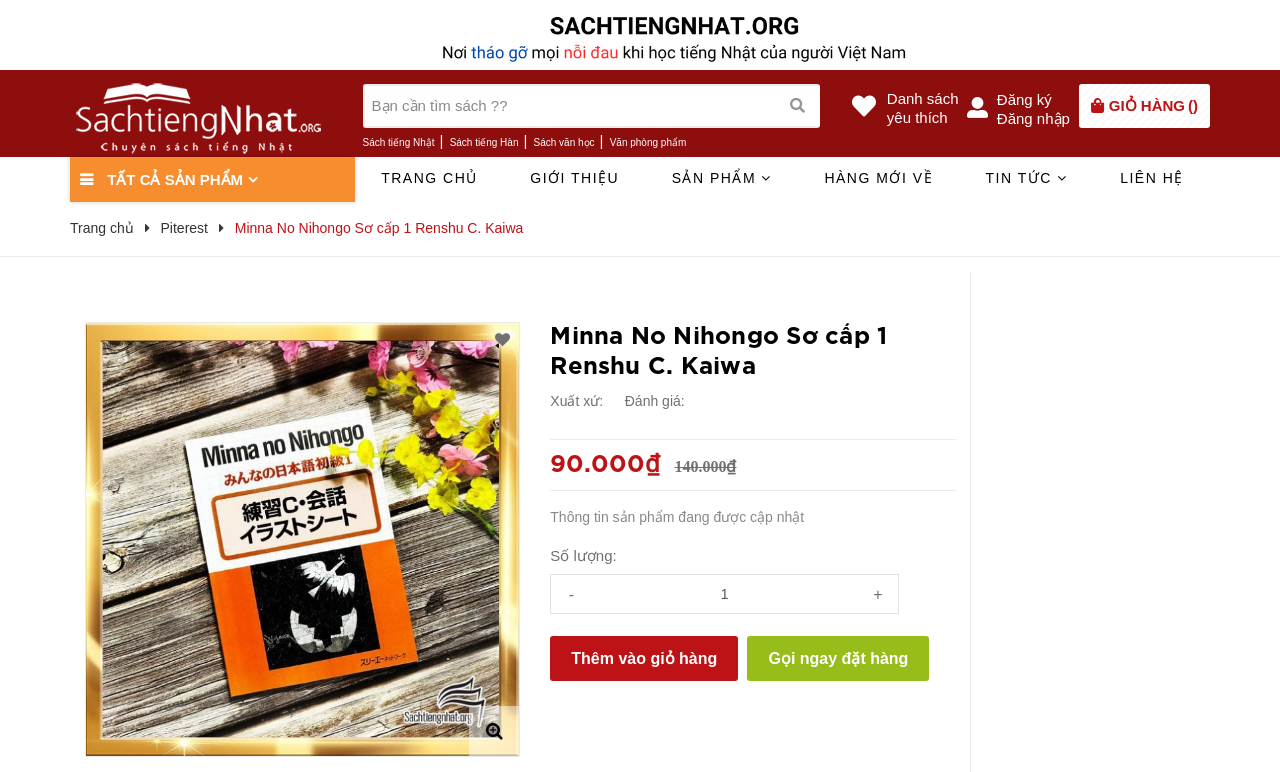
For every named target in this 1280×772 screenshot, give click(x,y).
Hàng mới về (878, 178)
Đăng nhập (1033, 118)
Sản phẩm (722, 178)
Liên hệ (1152, 178)
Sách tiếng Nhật (399, 142)
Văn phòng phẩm (648, 142)
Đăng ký (1024, 99)
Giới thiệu (574, 178)
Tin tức (1026, 178)
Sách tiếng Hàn (484, 142)
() (1153, 105)
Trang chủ (429, 178)
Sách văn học (564, 142)
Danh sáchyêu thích (923, 108)
